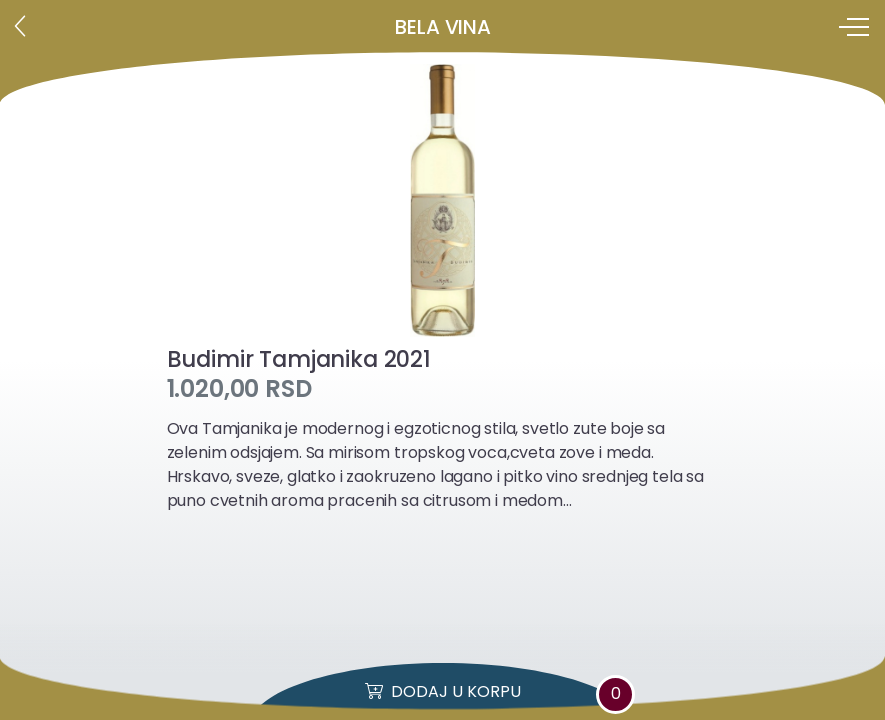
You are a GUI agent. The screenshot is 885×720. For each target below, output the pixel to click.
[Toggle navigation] (856, 27)
